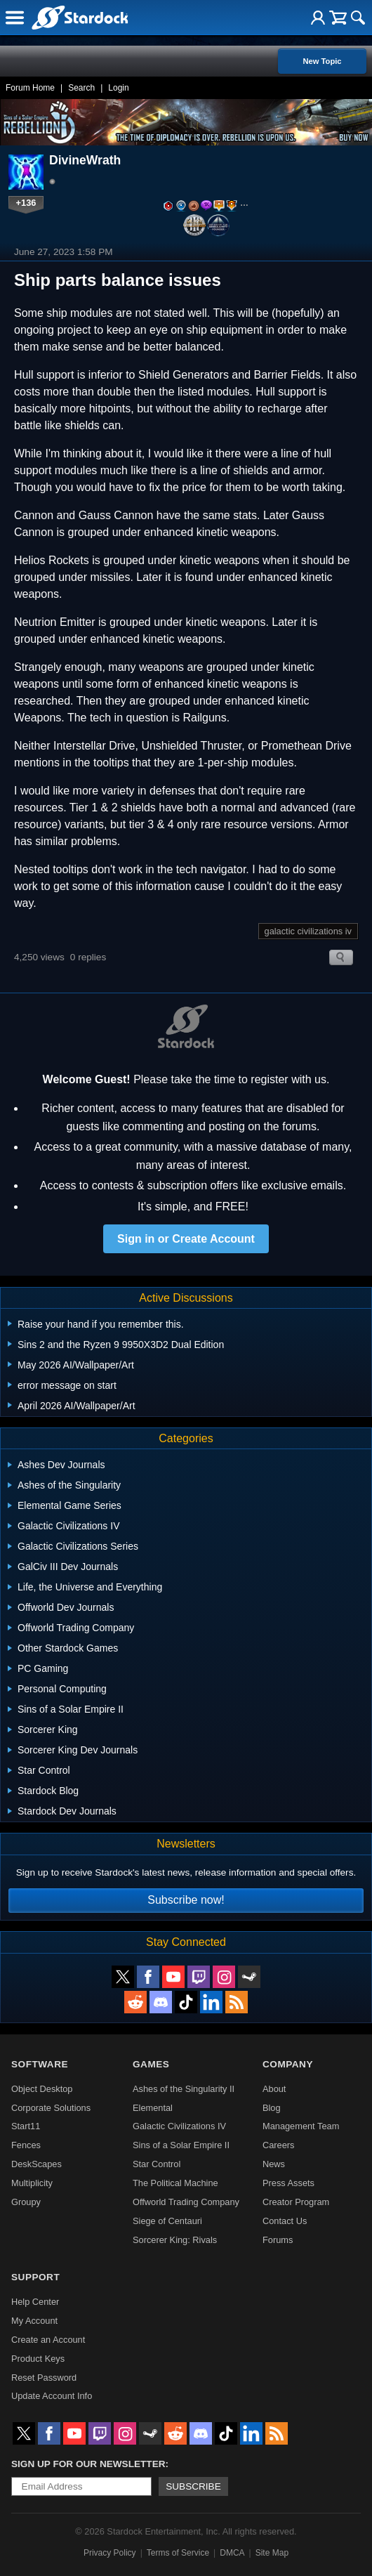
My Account (34, 2320)
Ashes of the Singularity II (183, 2089)
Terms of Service (178, 2553)
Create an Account (48, 2339)
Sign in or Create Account (186, 1239)
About (274, 2089)
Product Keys (38, 2358)
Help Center (35, 2301)
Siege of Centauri (167, 2221)
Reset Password (44, 2377)
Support (35, 2277)
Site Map (271, 2553)
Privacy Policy (110, 2553)
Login (118, 88)
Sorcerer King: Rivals (175, 2240)
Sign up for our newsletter (88, 2464)
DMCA (232, 2553)
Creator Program (296, 2202)
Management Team (301, 2126)
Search (81, 88)
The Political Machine (175, 2183)
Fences (26, 2145)
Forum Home (30, 88)
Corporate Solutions (51, 2108)
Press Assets (288, 2183)
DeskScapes (36, 2164)
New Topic (322, 61)
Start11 (25, 2126)
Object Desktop (42, 2089)
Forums (278, 2240)
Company (288, 2064)
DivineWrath (85, 160)
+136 (26, 202)
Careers (279, 2145)
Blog (272, 2108)
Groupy (26, 2202)
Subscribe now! (185, 1900)
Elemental (153, 2108)
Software (39, 2064)
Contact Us (285, 2221)
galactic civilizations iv (308, 931)
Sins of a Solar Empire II (181, 2145)
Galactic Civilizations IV (179, 2126)
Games (151, 2064)
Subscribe (193, 2486)
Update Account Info (51, 2396)
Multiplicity (32, 2183)
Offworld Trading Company (186, 2202)
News (274, 2164)
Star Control (156, 2164)
